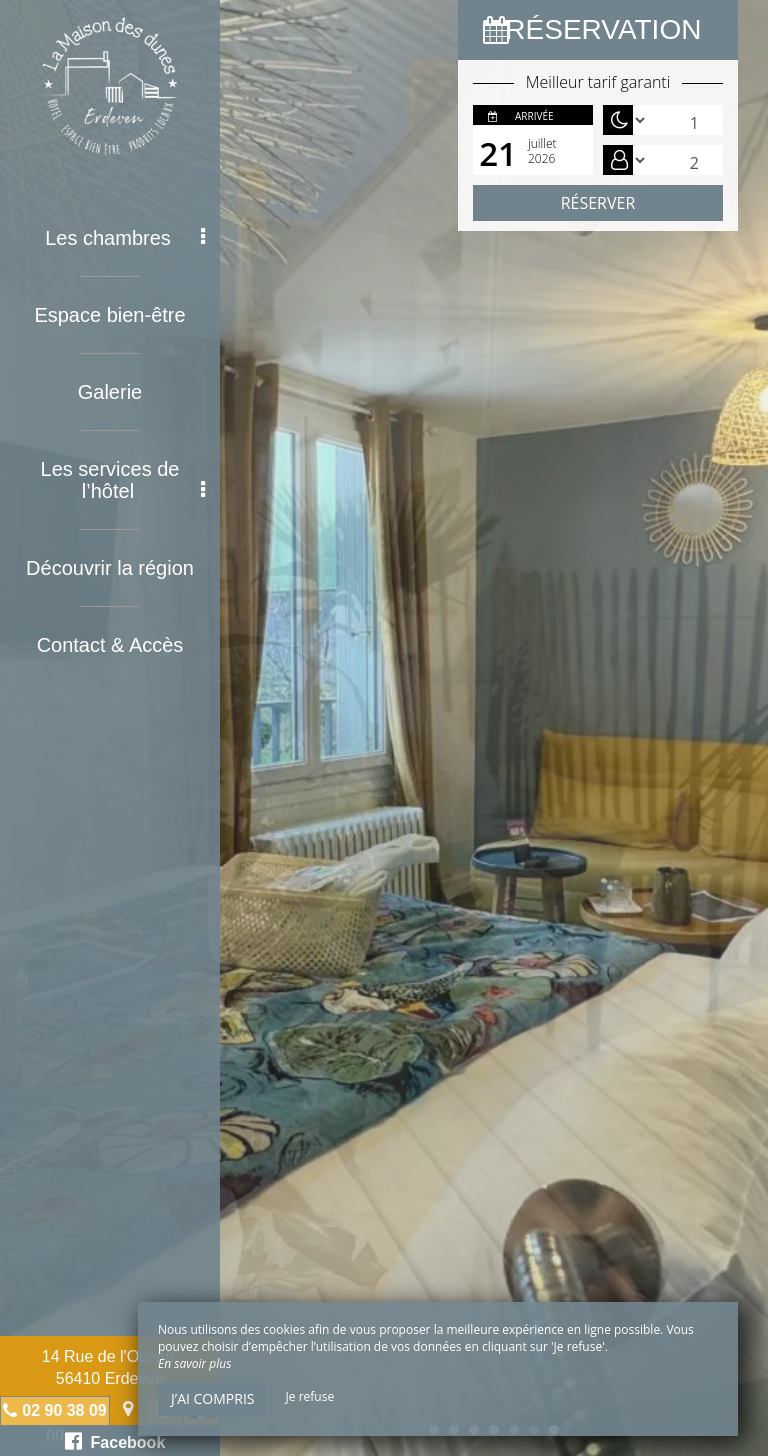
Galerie (110, 392)
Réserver (598, 203)
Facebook (115, 1441)
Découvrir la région (110, 568)
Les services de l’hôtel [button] (123, 480)
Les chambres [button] (125, 238)
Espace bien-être (109, 315)
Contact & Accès (110, 645)
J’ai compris (212, 1398)
